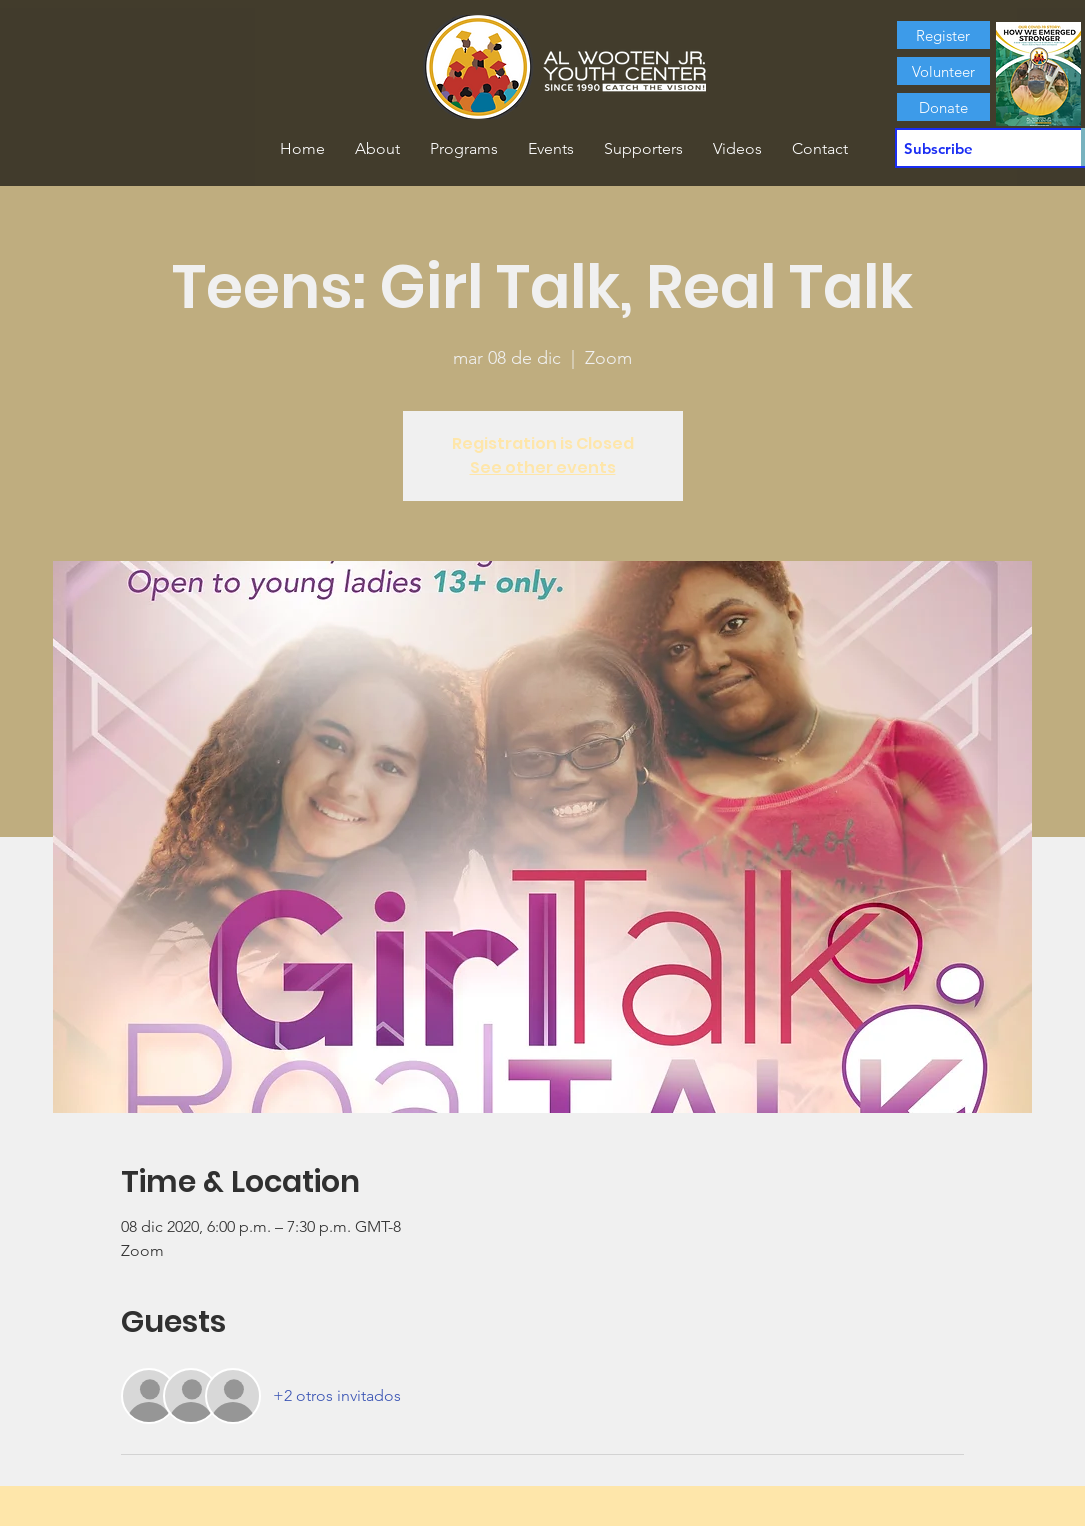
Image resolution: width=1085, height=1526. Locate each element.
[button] (377, 149)
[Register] (943, 35)
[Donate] (943, 107)
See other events (543, 467)
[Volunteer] (943, 71)
